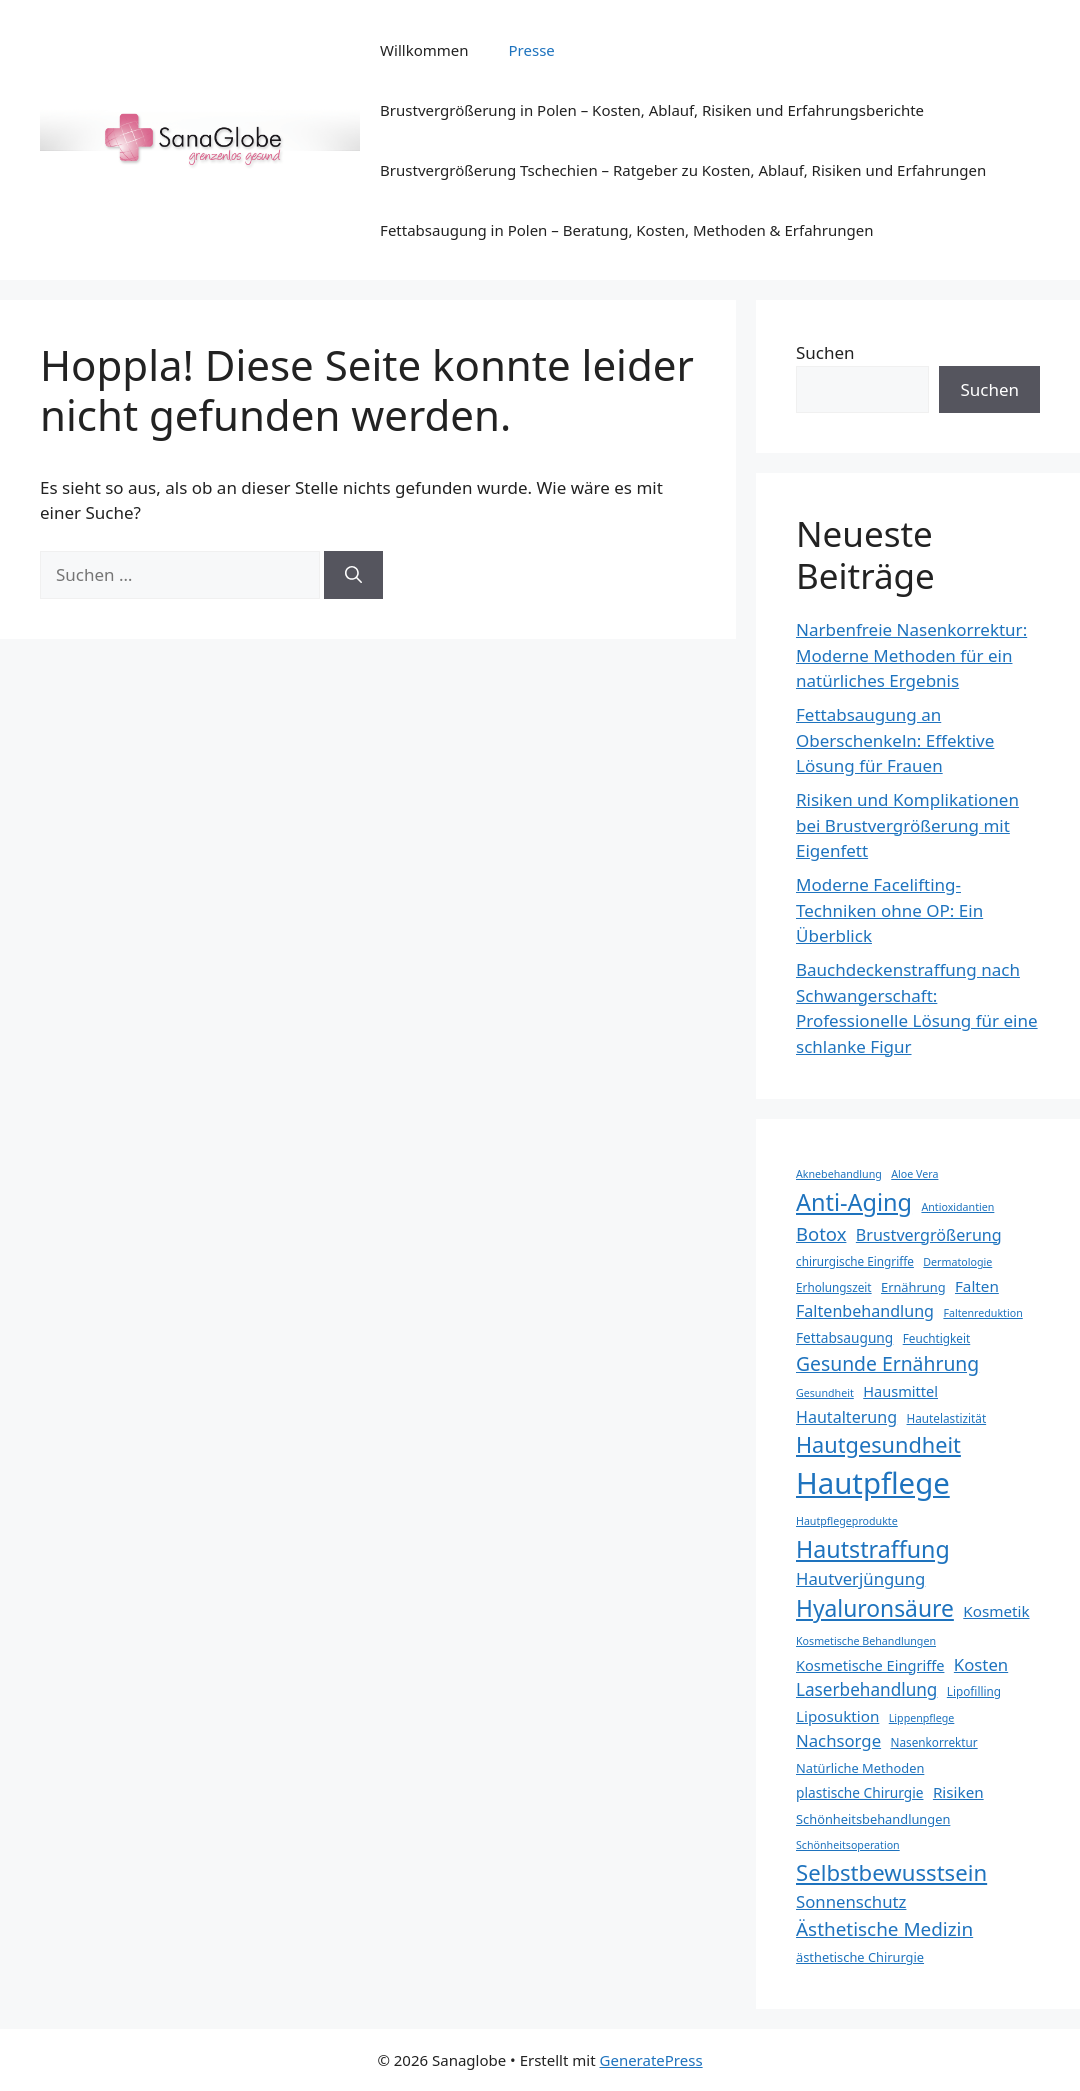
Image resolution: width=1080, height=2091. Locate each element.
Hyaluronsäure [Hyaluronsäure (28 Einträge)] (875, 1608)
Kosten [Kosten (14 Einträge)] (981, 1664)
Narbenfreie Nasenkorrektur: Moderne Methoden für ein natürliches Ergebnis (911, 655)
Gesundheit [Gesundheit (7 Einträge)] (825, 1393)
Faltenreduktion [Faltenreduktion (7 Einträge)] (982, 1313)
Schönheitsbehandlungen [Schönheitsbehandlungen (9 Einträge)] (873, 1819)
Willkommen (424, 50)
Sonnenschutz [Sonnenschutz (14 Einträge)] (851, 1901)
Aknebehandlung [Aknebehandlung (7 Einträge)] (839, 1174)
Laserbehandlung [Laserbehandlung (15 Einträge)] (866, 1689)
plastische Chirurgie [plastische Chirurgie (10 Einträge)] (859, 1792)
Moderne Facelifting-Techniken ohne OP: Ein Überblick (889, 910)
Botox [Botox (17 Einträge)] (821, 1233)
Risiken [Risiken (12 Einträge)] (958, 1792)
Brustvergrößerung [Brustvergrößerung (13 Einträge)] (929, 1235)
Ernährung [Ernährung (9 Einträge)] (913, 1287)
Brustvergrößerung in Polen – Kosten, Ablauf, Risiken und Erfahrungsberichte (652, 110)
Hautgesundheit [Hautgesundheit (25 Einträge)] (878, 1444)
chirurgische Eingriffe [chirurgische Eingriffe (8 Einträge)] (855, 1261)
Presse (532, 50)
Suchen (825, 352)
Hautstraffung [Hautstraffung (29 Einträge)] (873, 1549)
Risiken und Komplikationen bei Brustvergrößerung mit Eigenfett (907, 825)
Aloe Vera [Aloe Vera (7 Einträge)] (914, 1174)
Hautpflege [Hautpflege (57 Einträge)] (873, 1483)
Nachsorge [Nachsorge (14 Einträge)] (838, 1740)
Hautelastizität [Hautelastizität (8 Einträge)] (947, 1418)
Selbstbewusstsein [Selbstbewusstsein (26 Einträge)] (891, 1872)
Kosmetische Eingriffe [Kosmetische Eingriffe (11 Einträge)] (870, 1665)
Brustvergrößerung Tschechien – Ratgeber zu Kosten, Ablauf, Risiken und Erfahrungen (683, 170)
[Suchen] (353, 575)
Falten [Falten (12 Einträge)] (977, 1286)
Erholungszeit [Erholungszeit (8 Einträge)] (834, 1287)
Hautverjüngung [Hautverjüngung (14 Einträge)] (860, 1578)
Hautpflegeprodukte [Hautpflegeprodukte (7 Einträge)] (847, 1521)
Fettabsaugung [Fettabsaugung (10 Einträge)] (844, 1337)
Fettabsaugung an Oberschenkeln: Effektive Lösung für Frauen (895, 740)
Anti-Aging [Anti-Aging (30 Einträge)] (854, 1202)
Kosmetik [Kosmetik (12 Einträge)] (996, 1611)
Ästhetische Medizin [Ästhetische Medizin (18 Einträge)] (884, 1929)
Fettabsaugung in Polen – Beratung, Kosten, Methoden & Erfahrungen (626, 230)
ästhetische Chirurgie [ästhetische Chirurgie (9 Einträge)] (860, 1957)
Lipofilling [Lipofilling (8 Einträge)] (974, 1691)
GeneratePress (651, 2060)
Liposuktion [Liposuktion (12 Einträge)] (837, 1716)
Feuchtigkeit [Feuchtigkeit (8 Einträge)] (937, 1338)
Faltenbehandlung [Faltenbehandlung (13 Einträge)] (865, 1311)
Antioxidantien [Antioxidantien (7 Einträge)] (957, 1207)
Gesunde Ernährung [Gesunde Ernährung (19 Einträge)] (887, 1363)
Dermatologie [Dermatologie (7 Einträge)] (957, 1262)
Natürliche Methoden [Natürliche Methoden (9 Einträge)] (860, 1768)
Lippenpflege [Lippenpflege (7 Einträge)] (922, 1718)
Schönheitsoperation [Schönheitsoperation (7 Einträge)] (848, 1845)
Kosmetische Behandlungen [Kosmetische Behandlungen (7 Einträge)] (866, 1641)
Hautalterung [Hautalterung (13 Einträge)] (846, 1417)
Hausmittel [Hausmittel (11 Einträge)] (900, 1391)
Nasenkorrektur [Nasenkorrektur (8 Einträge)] (934, 1742)
